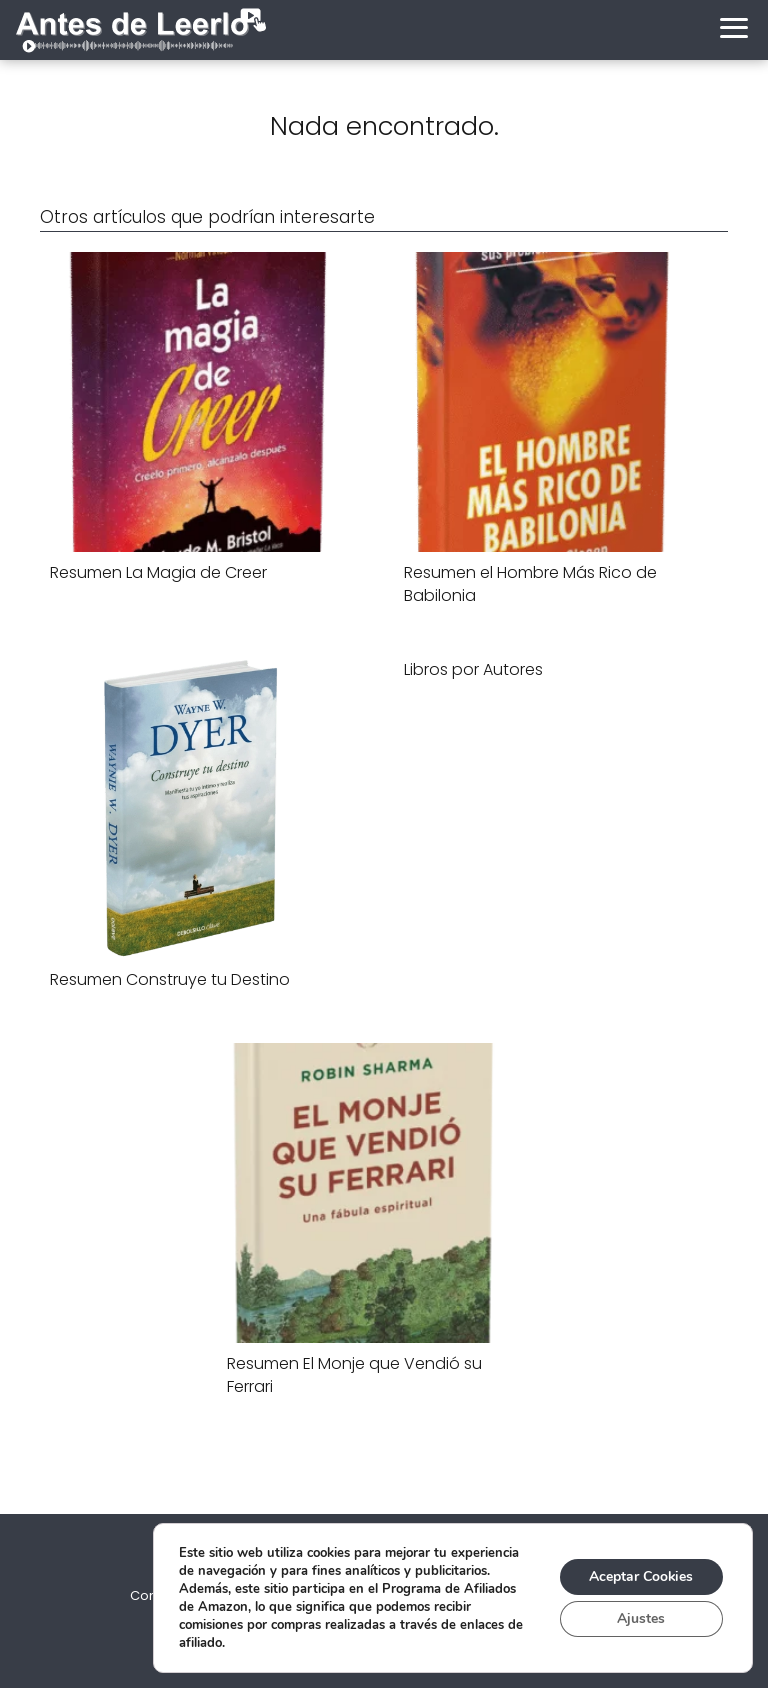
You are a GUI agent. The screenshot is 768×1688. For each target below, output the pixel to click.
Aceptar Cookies (640, 1576)
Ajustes (641, 1618)
